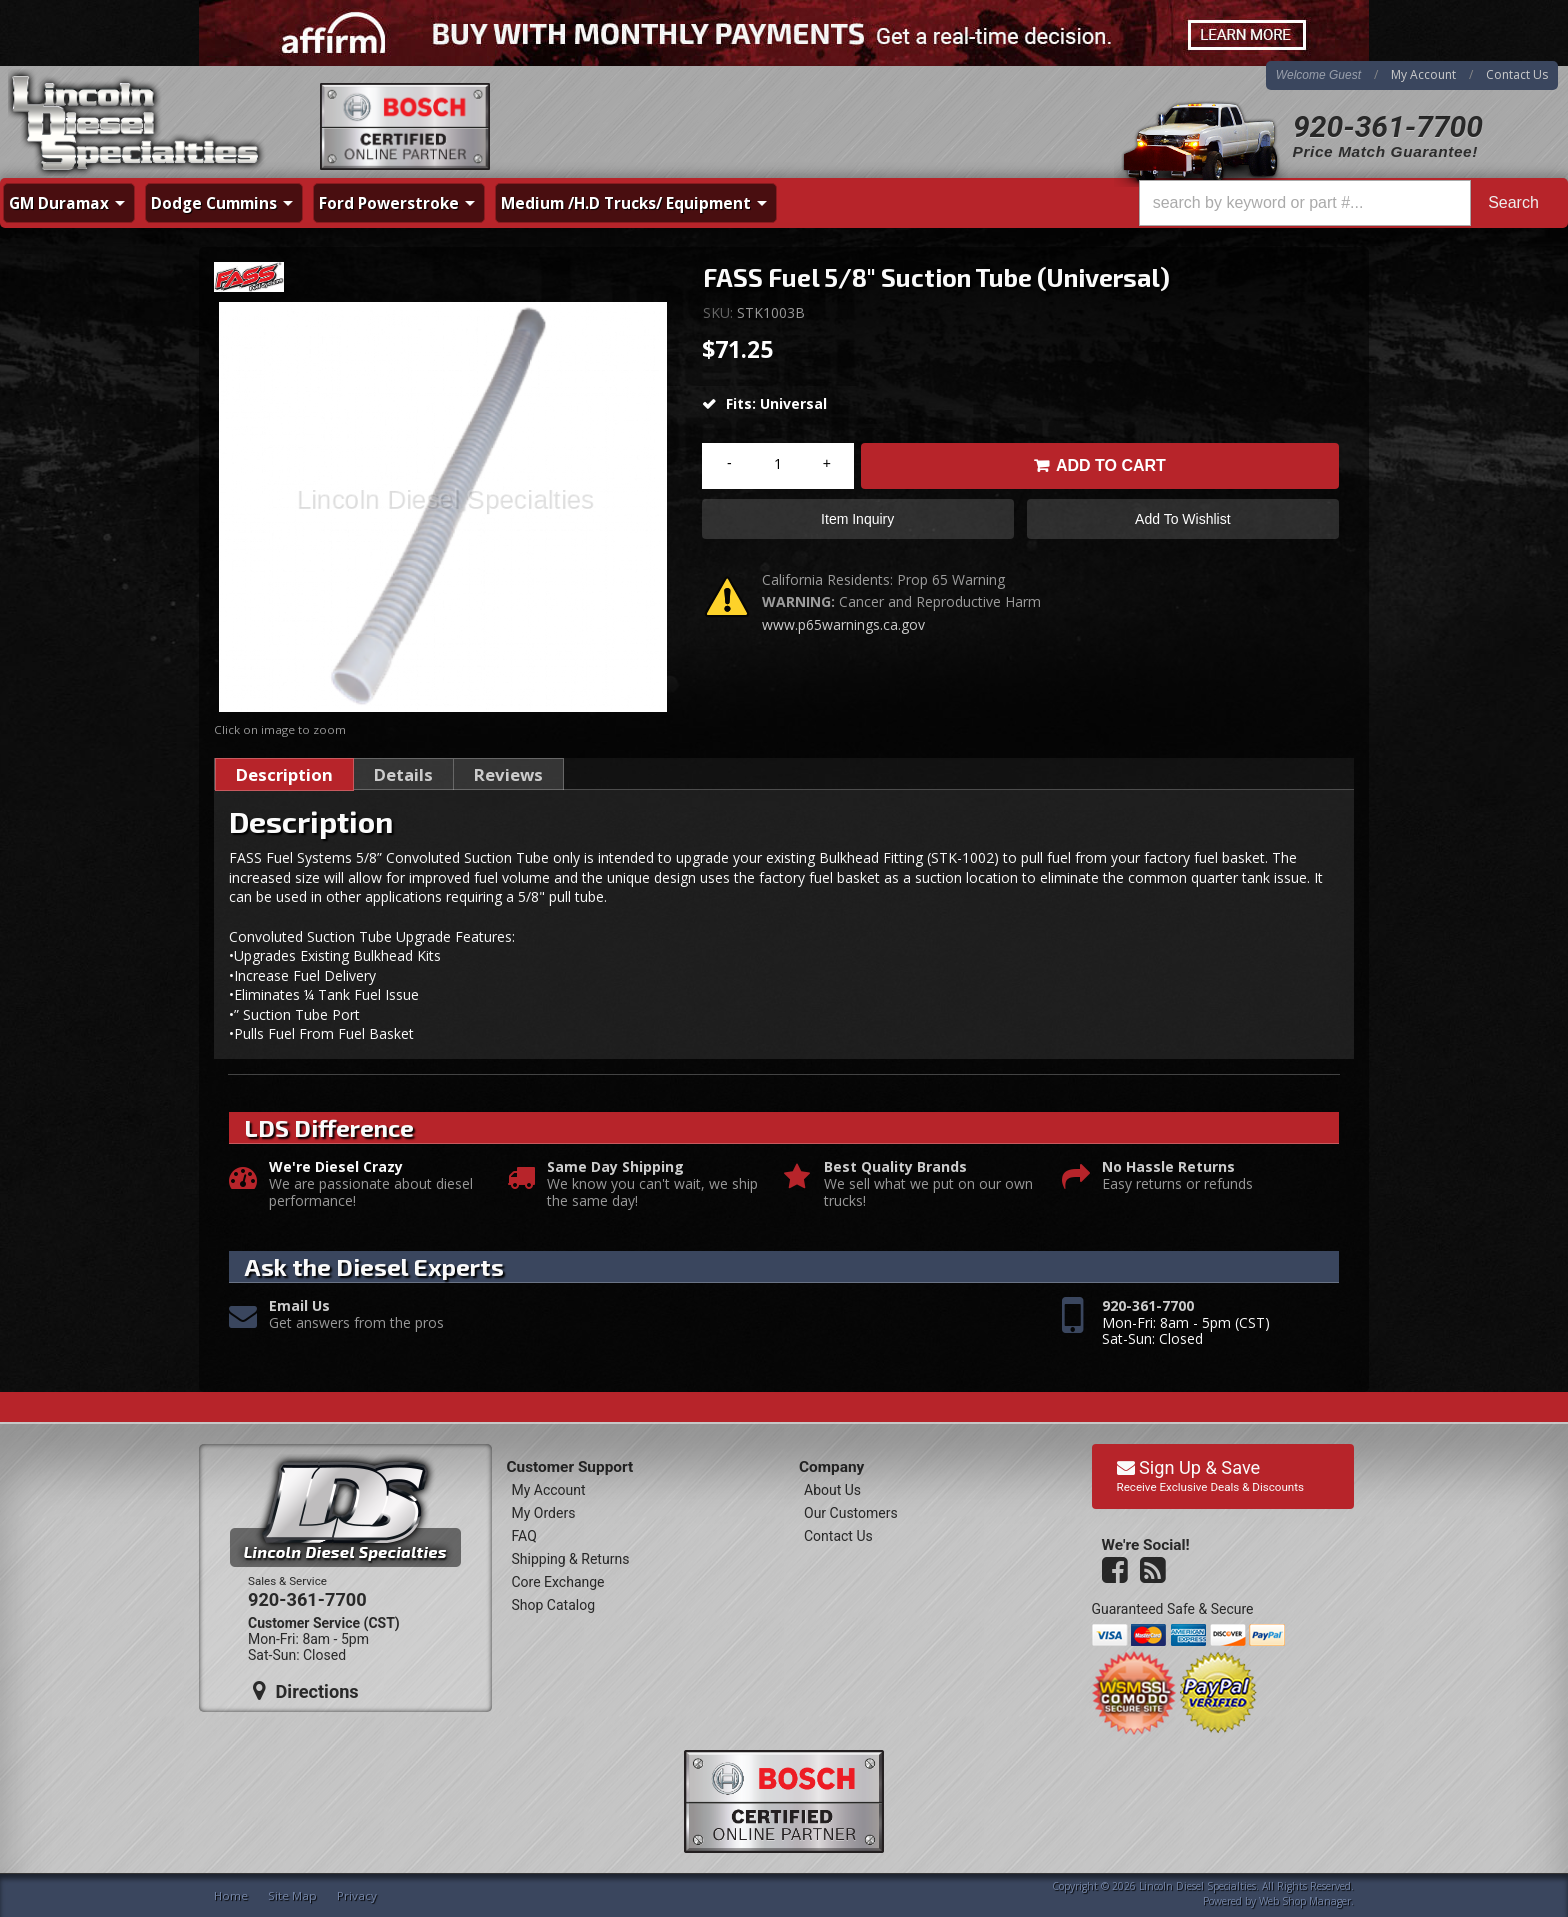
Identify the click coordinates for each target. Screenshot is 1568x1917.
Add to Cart (1111, 465)
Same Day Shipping (615, 1167)
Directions (306, 1691)
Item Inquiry (857, 519)
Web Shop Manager (1305, 1901)
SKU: (720, 312)
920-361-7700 (1388, 126)
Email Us (299, 1306)
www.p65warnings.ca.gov (843, 624)
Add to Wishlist (1182, 519)
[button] (1347, 203)
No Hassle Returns (1168, 1167)
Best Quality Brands (895, 1167)
